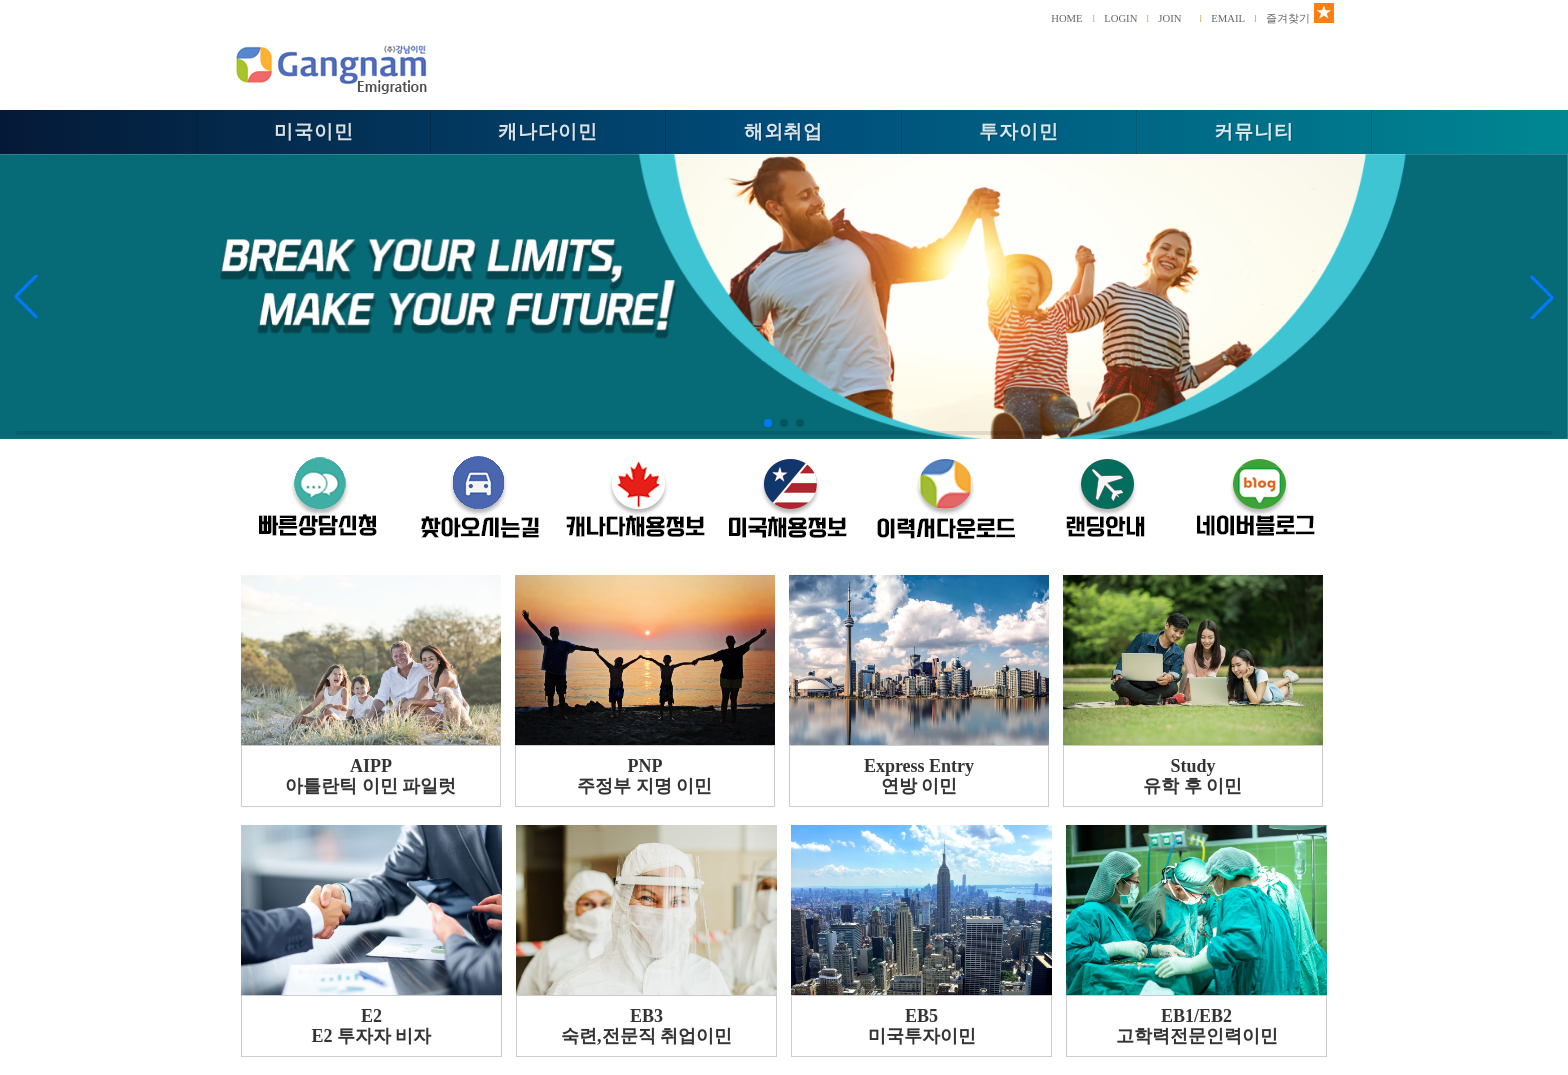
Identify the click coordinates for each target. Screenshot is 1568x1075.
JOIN (1169, 18)
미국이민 (314, 131)
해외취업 (784, 131)
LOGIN (1120, 18)
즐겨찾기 (1288, 18)
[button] (26, 297)
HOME (1066, 18)
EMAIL (1228, 18)
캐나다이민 (548, 131)
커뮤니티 (1254, 131)
